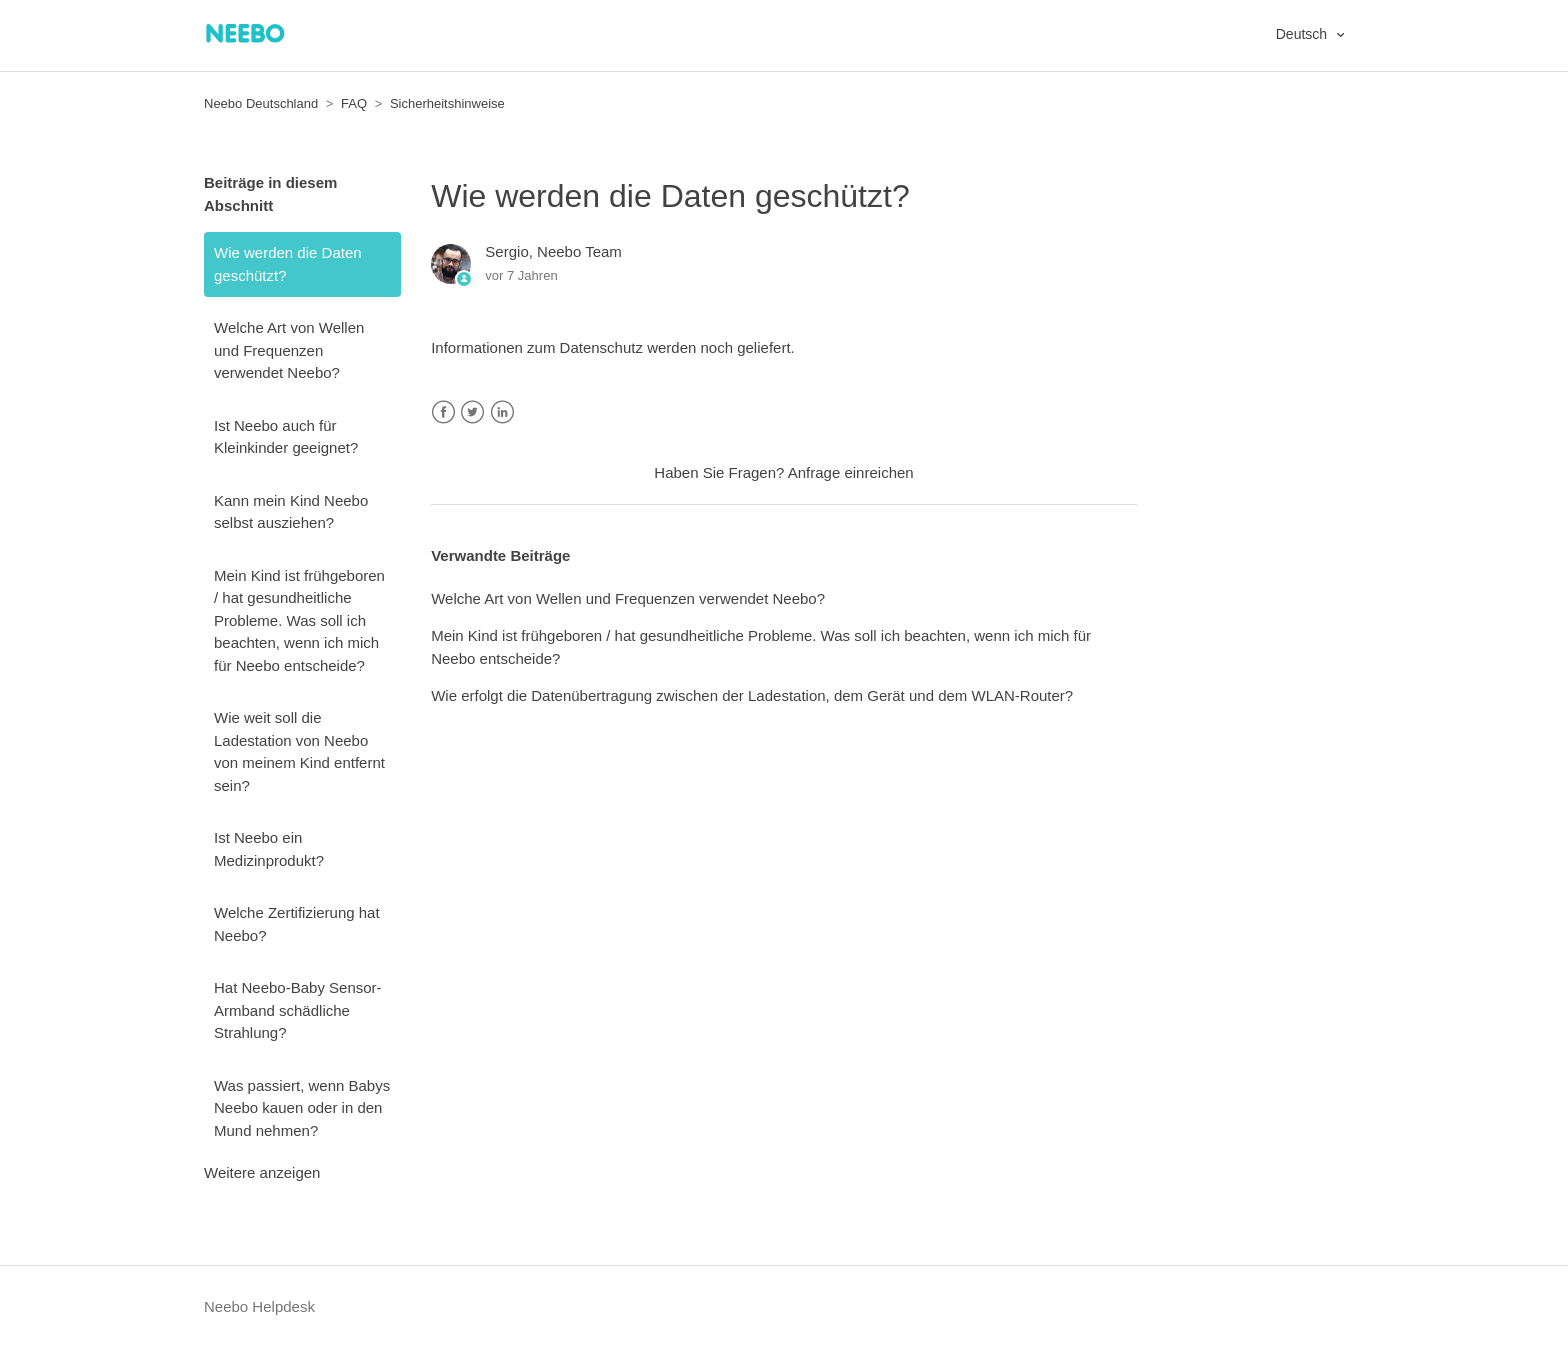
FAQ (354, 103)
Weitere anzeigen (262, 1172)
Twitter (472, 412)
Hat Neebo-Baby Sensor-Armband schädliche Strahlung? (298, 1010)
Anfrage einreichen (851, 472)
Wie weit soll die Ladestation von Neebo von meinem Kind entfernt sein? (299, 751)
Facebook (443, 412)
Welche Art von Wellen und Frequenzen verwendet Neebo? (289, 350)
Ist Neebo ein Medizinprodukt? (269, 849)
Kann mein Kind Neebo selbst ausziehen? (291, 512)
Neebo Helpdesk (259, 1306)
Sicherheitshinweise (447, 103)
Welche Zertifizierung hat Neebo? (297, 924)
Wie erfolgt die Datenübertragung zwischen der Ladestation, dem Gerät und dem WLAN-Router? (752, 695)
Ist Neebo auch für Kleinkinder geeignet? (286, 437)
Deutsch (1303, 34)
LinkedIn (502, 412)
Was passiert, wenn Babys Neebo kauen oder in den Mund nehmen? (302, 1108)
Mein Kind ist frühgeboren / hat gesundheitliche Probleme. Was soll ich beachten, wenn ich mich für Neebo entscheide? (299, 620)
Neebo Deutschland (261, 103)
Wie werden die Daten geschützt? (288, 264)
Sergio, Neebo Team (553, 251)
